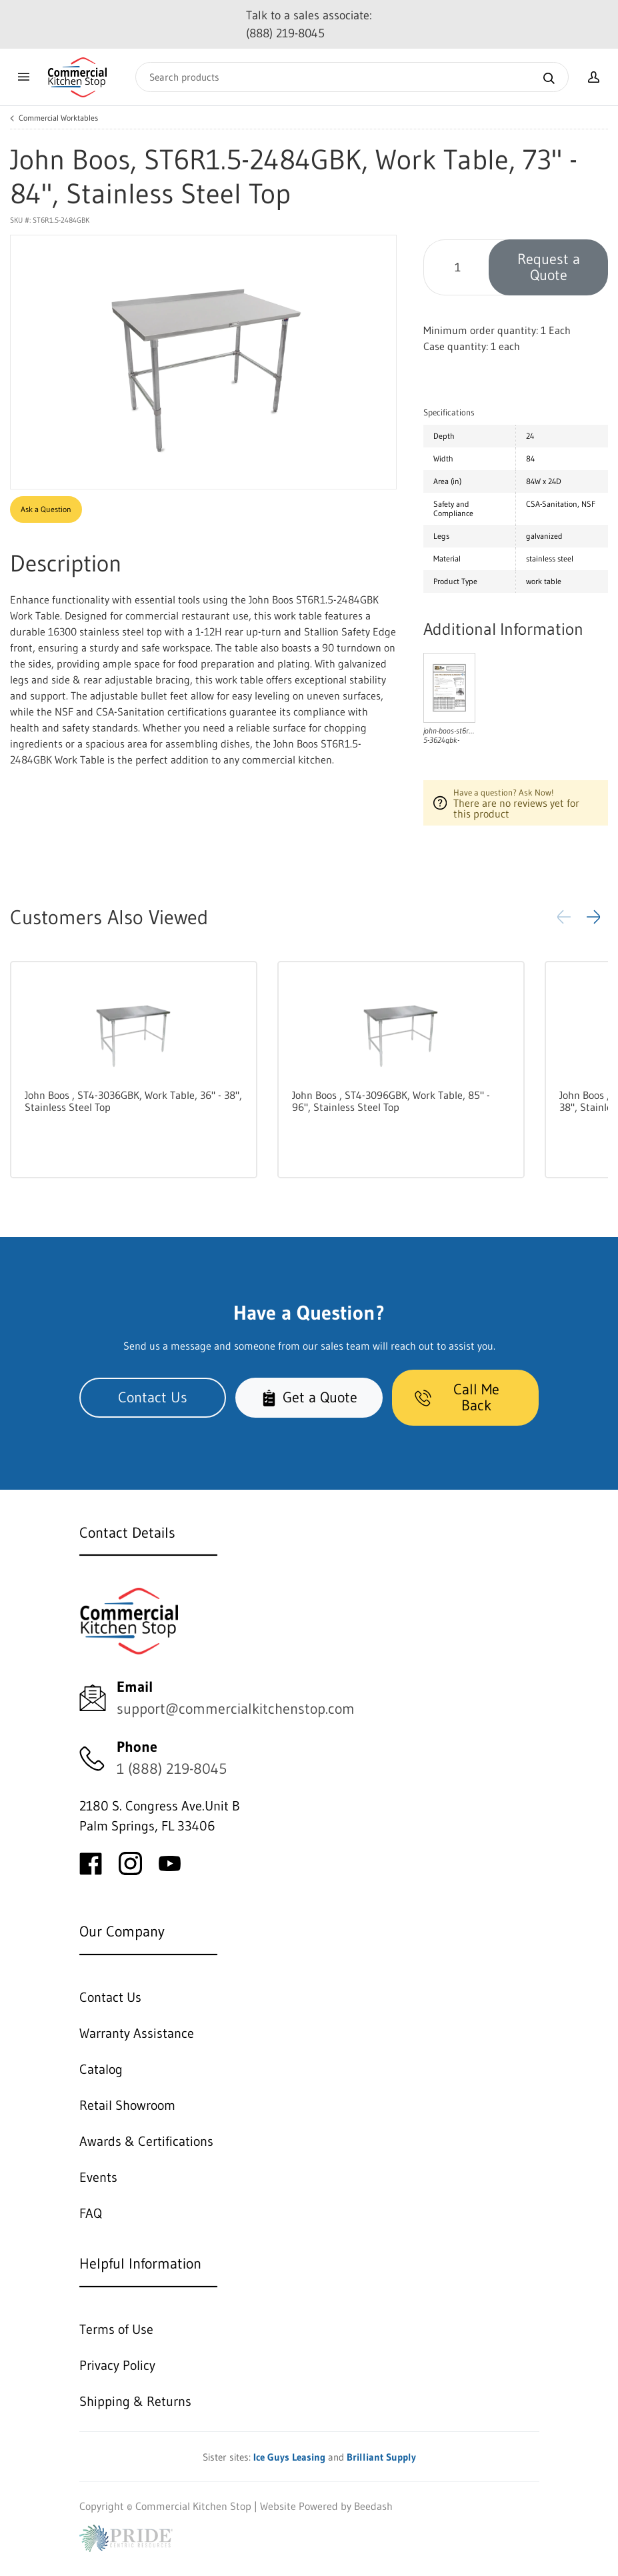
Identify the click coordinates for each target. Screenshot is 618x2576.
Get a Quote (309, 1397)
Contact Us (152, 1397)
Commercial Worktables (58, 118)
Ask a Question (46, 509)
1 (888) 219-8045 (172, 1769)
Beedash (373, 2506)
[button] (593, 917)
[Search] (352, 77)
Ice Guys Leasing (289, 2457)
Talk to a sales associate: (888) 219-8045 (309, 24)
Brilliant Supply (381, 2457)
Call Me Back (457, 1397)
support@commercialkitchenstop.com (236, 1709)
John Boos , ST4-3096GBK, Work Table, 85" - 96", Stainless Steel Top (391, 1101)
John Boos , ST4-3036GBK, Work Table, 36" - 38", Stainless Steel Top (133, 1101)
